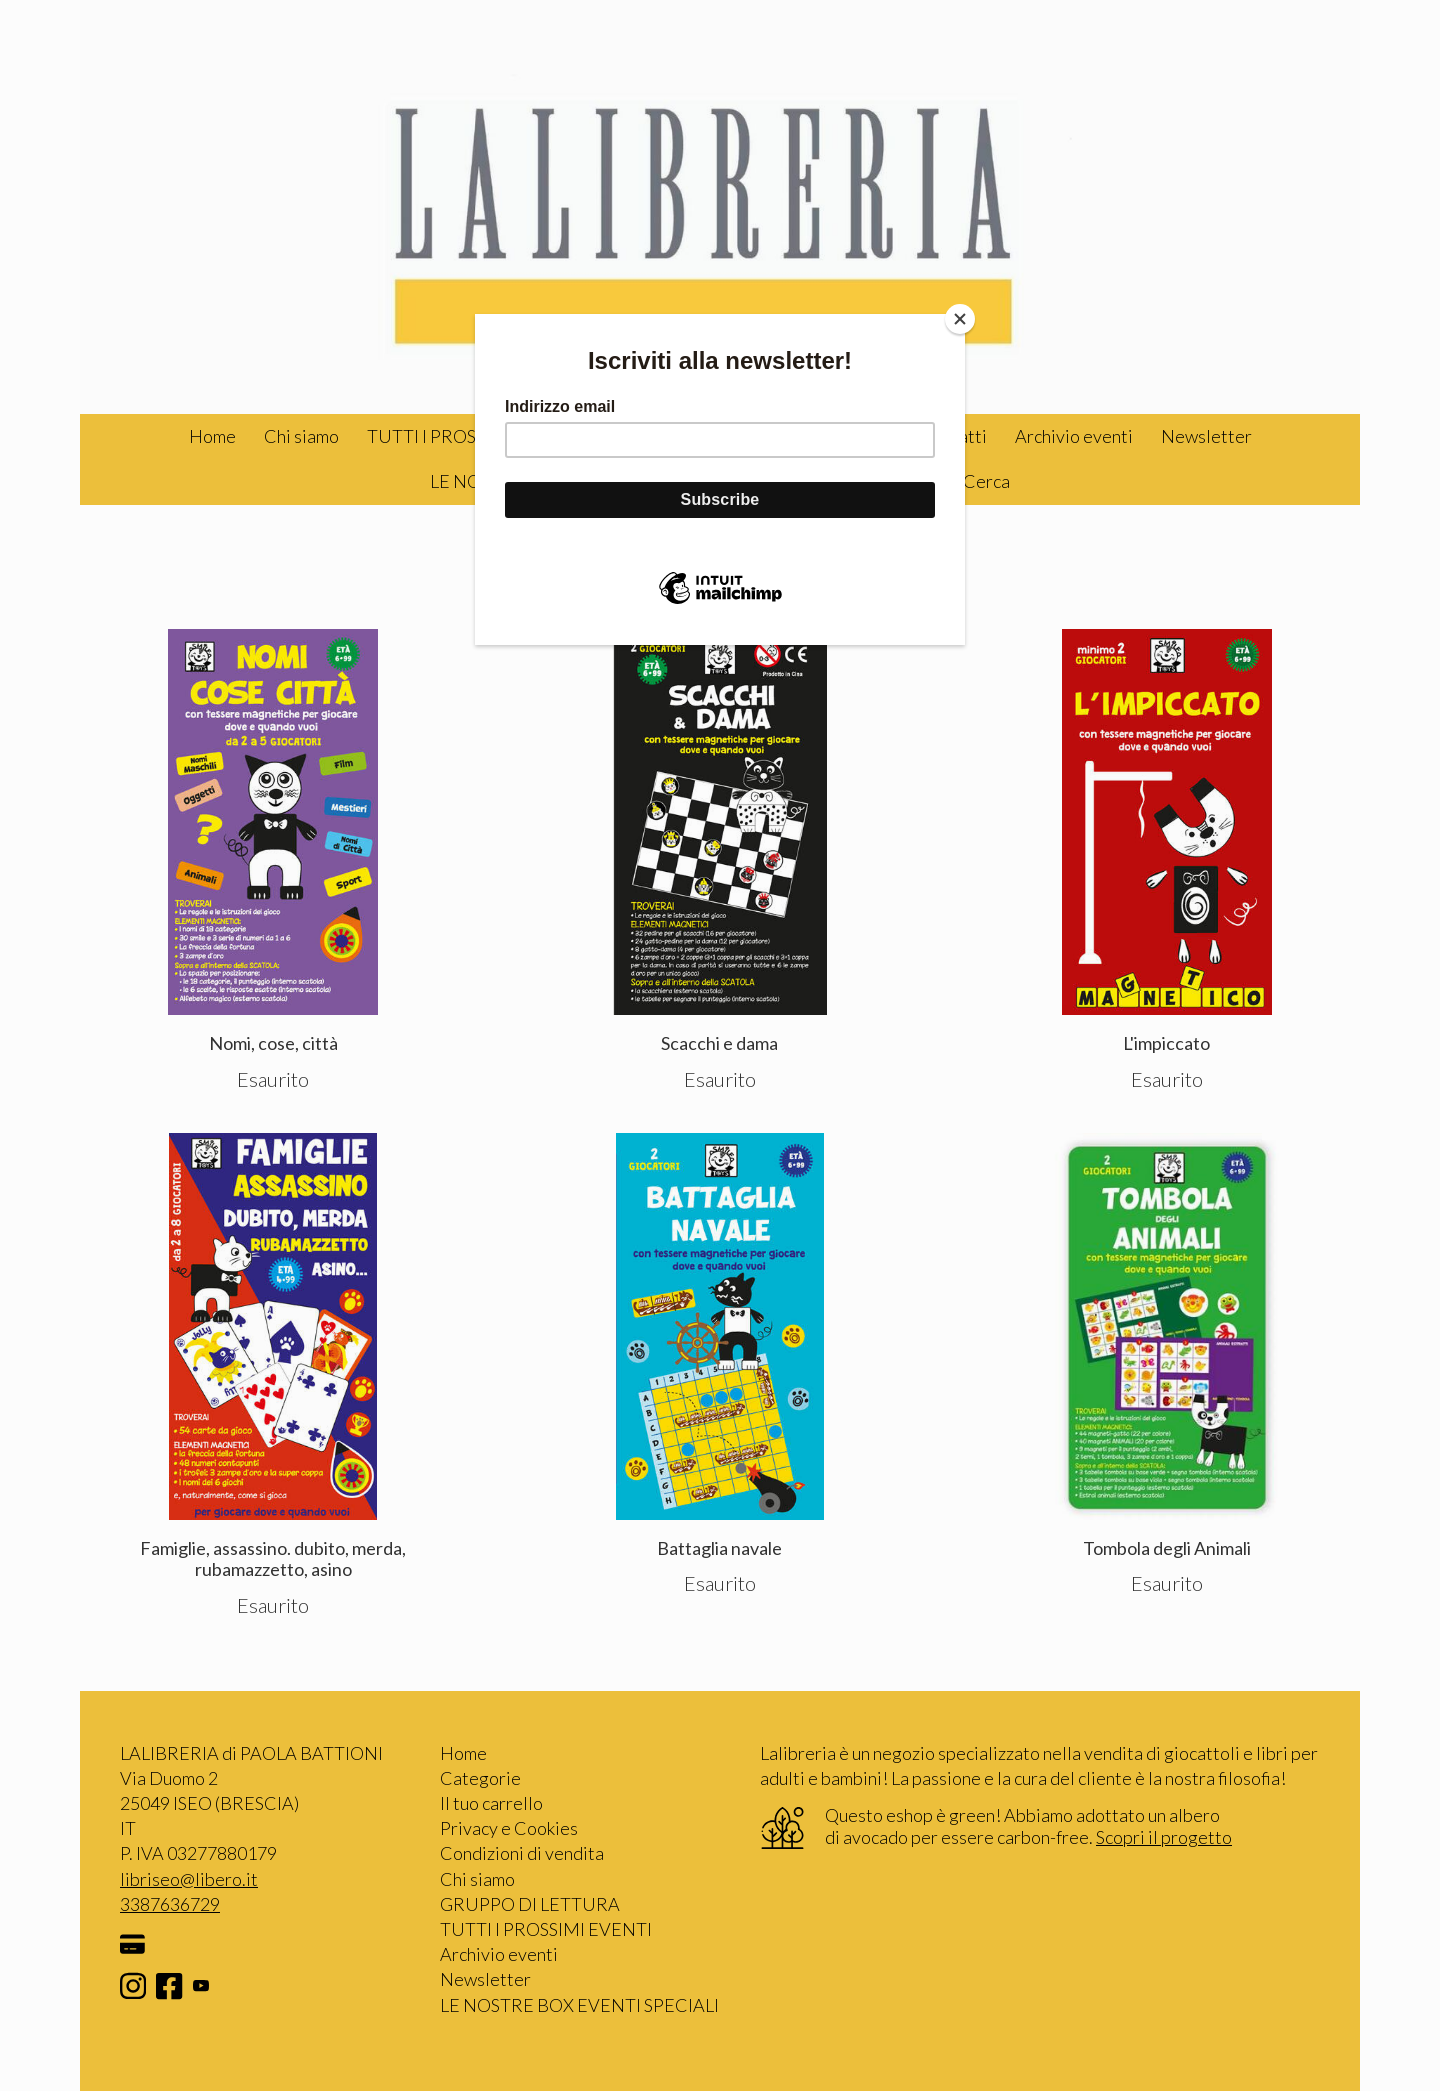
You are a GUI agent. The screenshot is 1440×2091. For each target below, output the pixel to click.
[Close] (960, 319)
